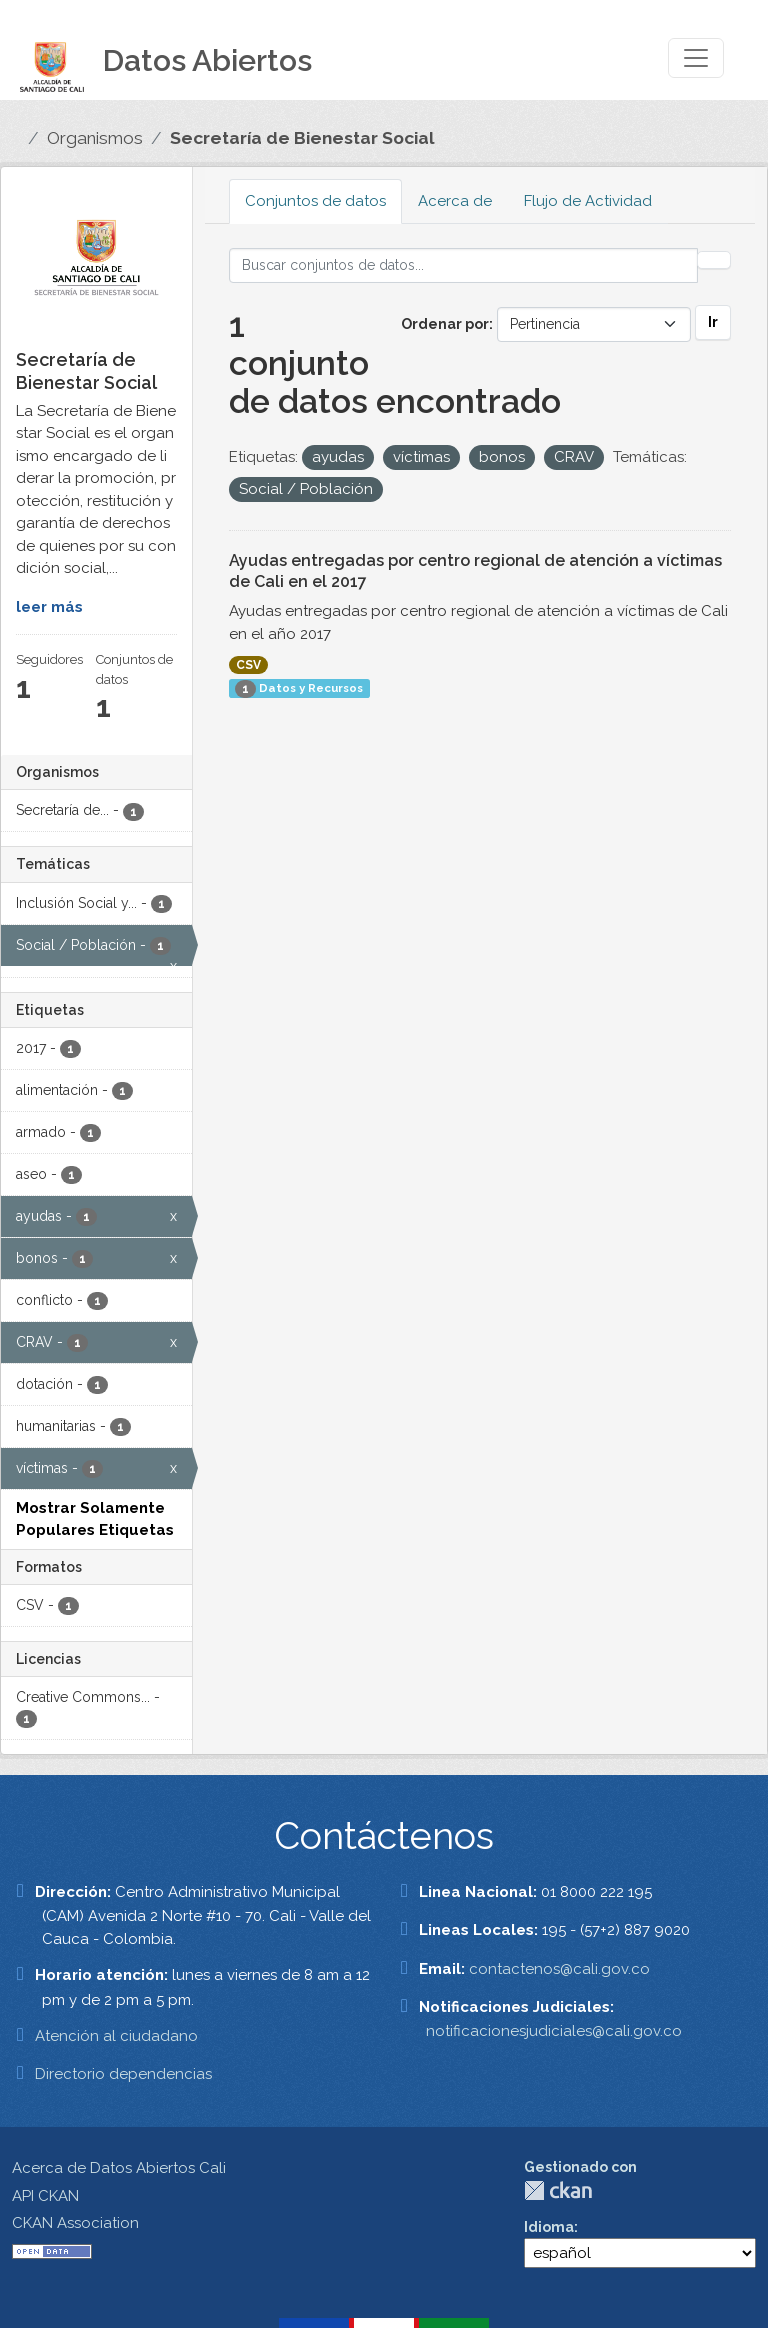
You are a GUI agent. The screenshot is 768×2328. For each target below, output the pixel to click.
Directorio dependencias (123, 2074)
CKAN (558, 2190)
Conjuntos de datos (315, 201)
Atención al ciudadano (116, 2036)
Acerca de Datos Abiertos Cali (119, 2168)
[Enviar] (714, 260)
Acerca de (455, 201)
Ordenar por (445, 324)
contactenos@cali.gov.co (559, 1969)
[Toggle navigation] (696, 58)
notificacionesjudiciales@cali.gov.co (554, 2031)
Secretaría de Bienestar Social (302, 138)
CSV (248, 665)
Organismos (95, 138)
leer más (49, 607)
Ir (713, 322)
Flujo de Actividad (588, 201)
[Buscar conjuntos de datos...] (464, 265)
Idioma (549, 2227)
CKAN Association (75, 2223)
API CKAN (45, 2196)
